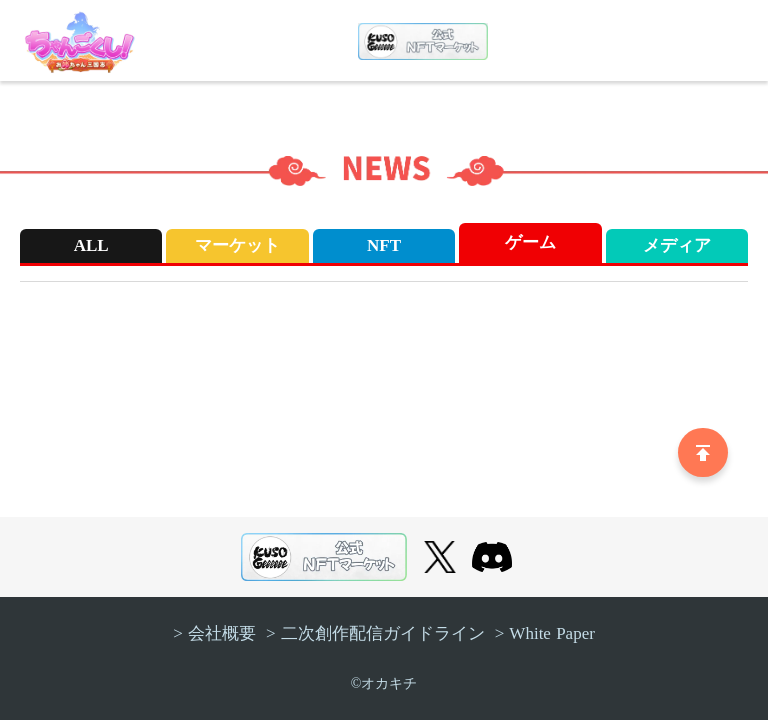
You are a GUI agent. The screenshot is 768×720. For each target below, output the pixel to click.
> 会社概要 (214, 633)
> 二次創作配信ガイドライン (375, 633)
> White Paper (545, 633)
